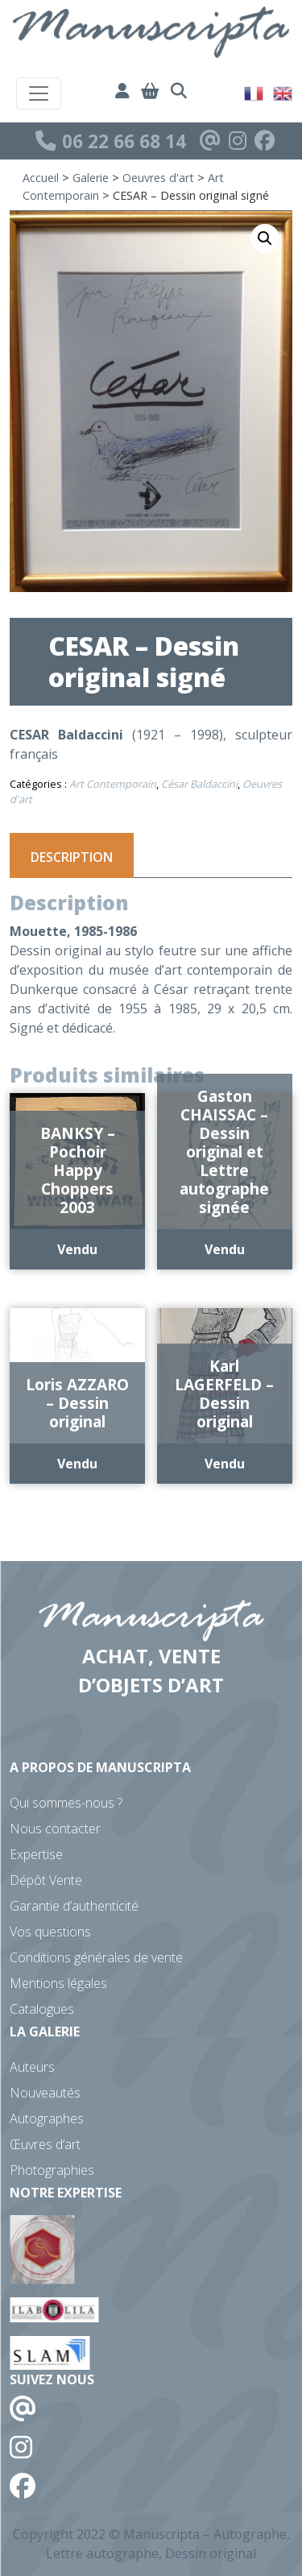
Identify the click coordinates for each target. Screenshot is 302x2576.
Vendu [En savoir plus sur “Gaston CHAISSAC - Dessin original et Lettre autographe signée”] (225, 1249)
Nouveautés (45, 2093)
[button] (264, 238)
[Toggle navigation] (38, 93)
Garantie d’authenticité (74, 1906)
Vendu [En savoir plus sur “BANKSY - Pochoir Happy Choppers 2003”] (77, 1249)
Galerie (90, 177)
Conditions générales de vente (96, 1957)
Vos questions (50, 1931)
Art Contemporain (112, 784)
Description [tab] (72, 857)
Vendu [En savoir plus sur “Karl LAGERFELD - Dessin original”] (225, 1463)
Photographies (52, 2170)
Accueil (41, 177)
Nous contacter (55, 1828)
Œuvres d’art (45, 2144)
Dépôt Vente (46, 1880)
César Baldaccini (199, 784)
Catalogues (42, 2009)
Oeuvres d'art (158, 177)
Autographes (47, 2118)
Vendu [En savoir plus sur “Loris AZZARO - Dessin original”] (77, 1463)
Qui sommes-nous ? (66, 1803)
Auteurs (32, 2067)
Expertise (36, 1854)
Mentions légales (58, 1983)
